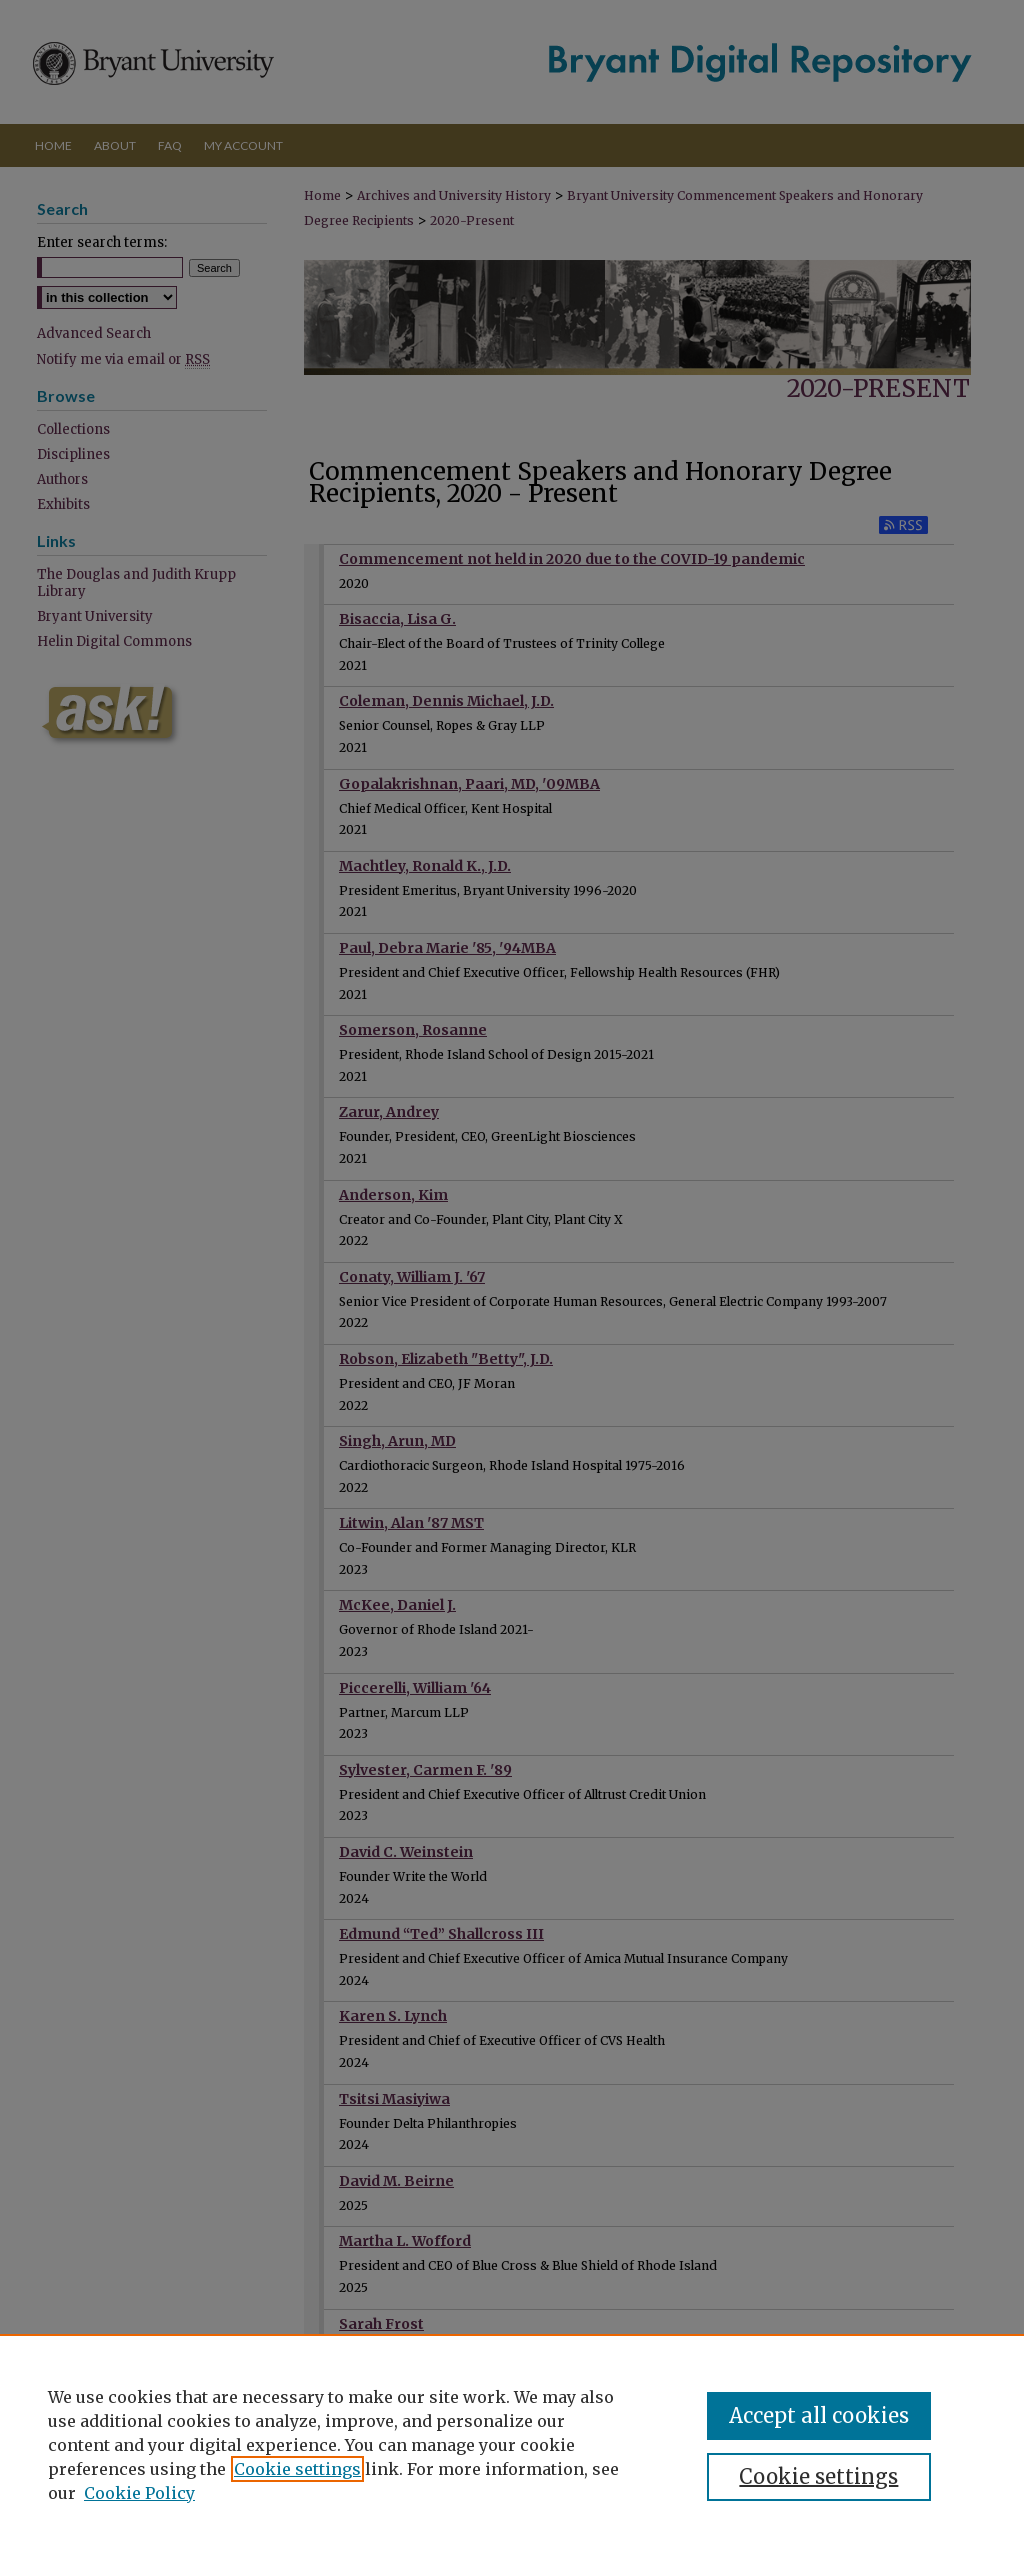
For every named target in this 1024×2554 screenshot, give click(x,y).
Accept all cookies (819, 2415)
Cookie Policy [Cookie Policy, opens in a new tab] (139, 2493)
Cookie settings (297, 2469)
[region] (512, 2444)
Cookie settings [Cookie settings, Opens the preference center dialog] (818, 2476)
